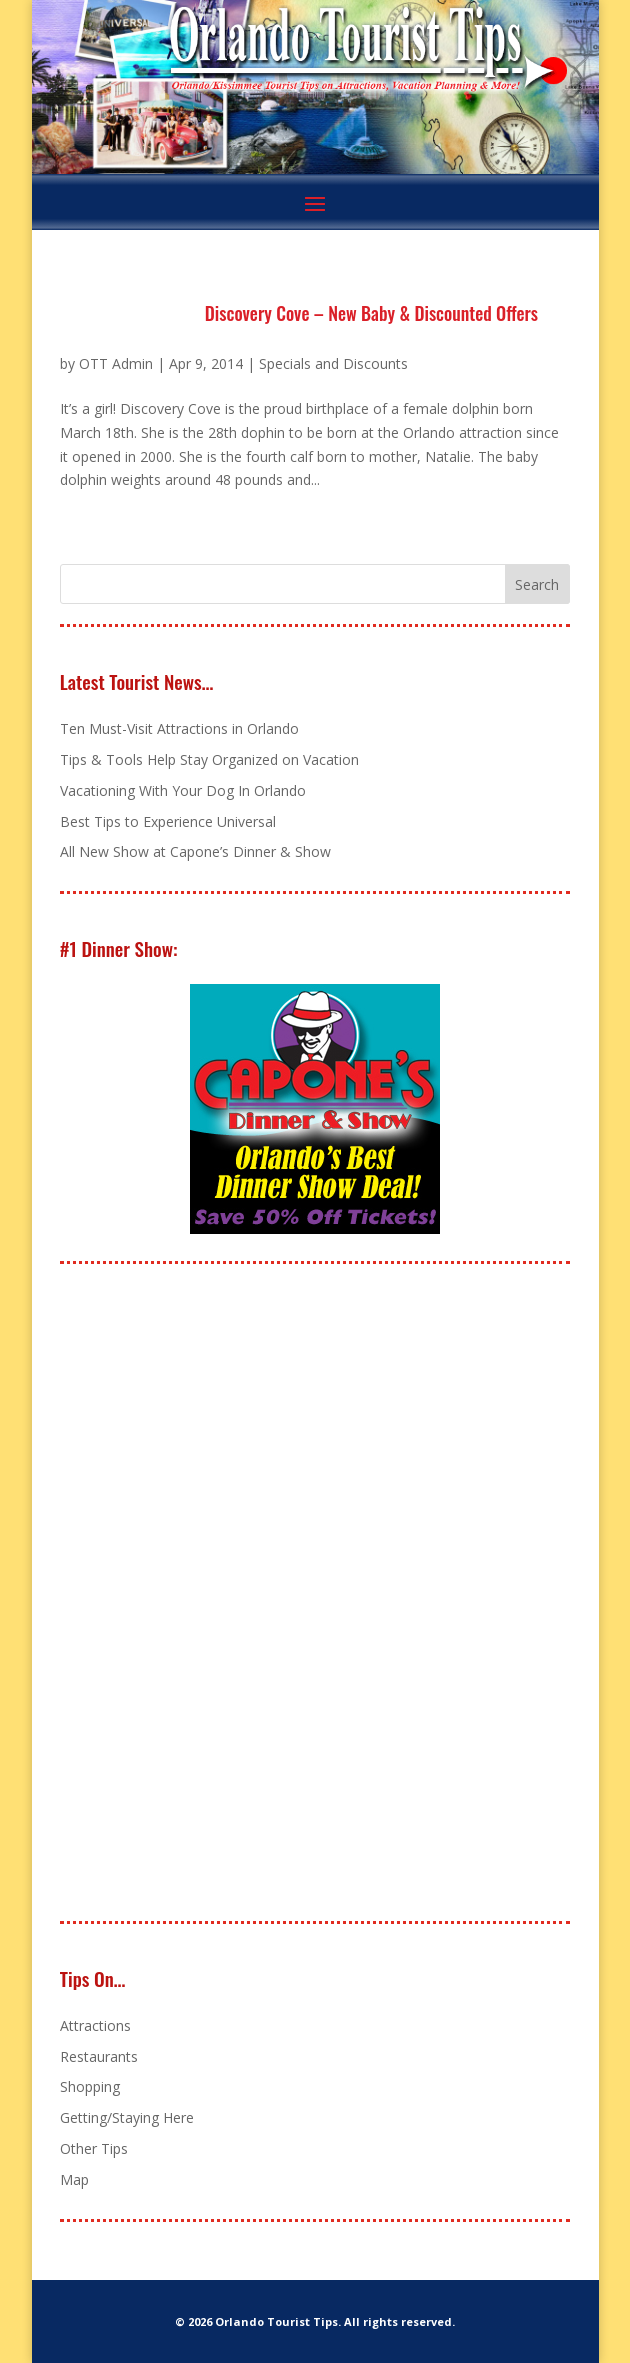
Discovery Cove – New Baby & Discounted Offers (371, 313)
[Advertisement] (210, 1594)
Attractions (95, 2025)
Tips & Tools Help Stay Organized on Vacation (209, 759)
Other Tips (94, 2148)
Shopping (90, 2086)
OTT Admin (116, 363)
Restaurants (99, 2056)
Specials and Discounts (333, 363)
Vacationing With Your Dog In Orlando (183, 790)
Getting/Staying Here (127, 2117)
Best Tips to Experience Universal (168, 821)
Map (74, 2179)
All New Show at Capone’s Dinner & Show (195, 851)
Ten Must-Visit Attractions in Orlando (179, 728)
